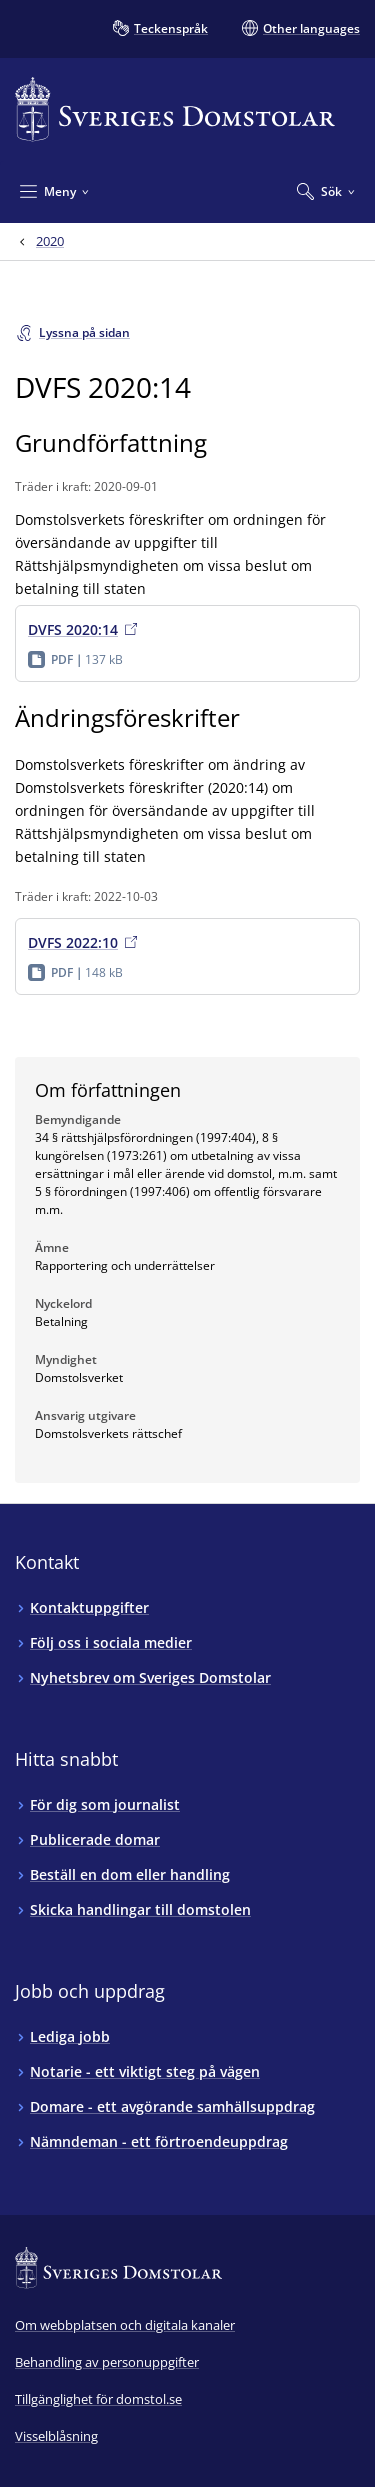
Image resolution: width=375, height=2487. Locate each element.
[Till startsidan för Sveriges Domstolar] (175, 109)
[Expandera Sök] (326, 191)
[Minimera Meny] (54, 191)
